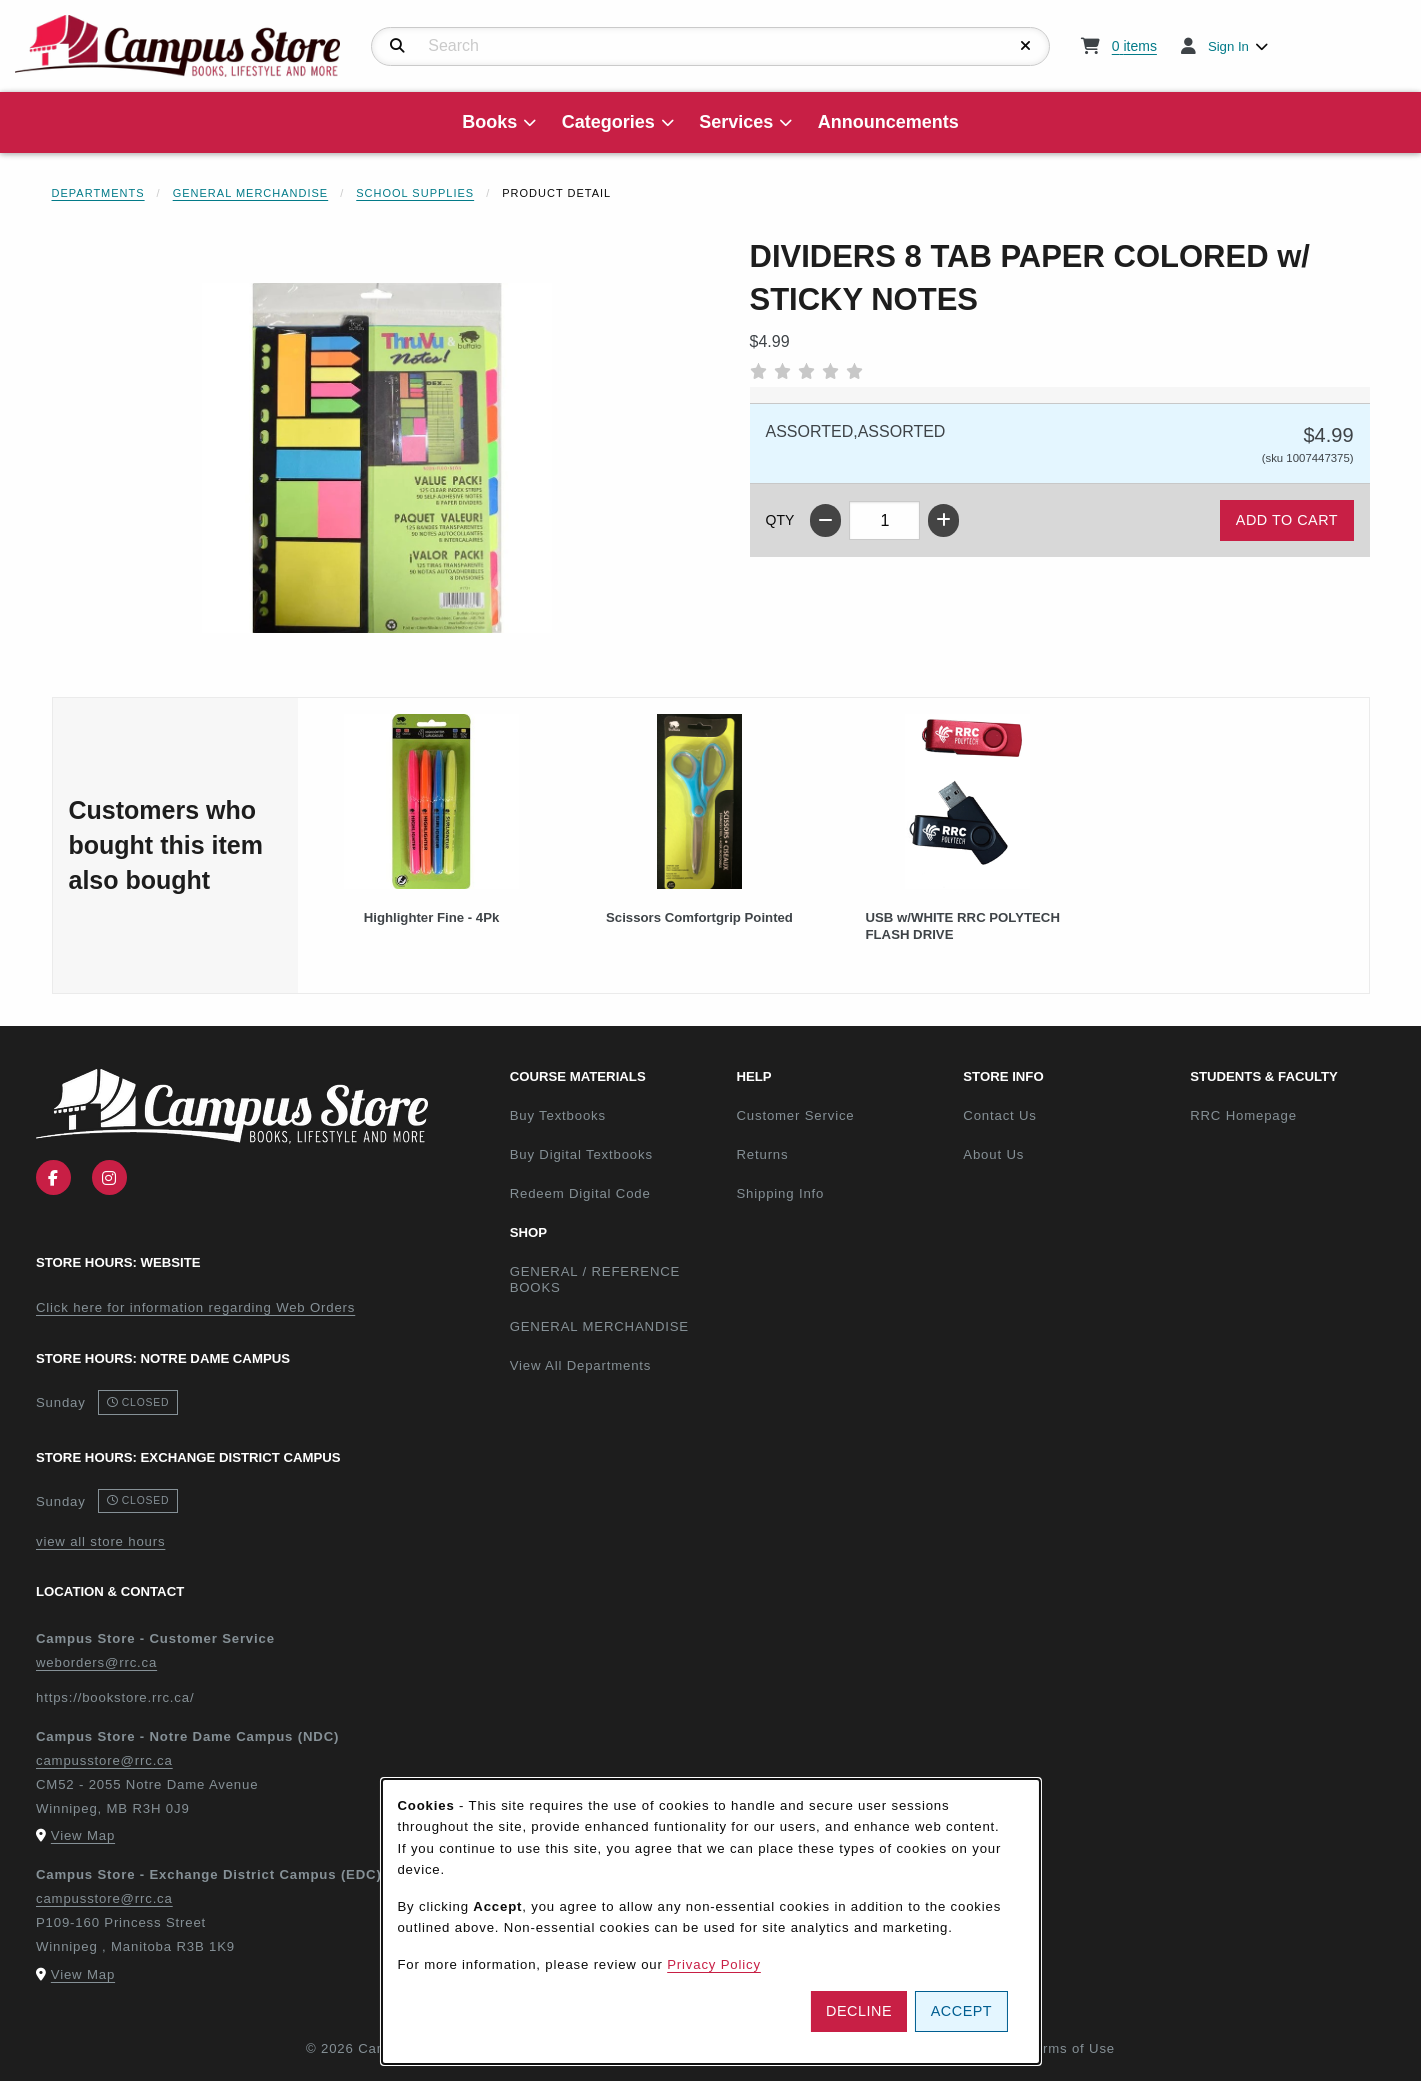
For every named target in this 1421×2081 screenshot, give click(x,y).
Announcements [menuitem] (888, 122)
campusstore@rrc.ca (104, 1760)
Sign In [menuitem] (1228, 46)
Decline (859, 2011)
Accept (961, 2011)
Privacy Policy (714, 1964)
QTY (780, 520)
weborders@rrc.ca (96, 1662)
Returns (762, 1154)
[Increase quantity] (943, 520)
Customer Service (795, 1115)
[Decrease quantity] (825, 520)
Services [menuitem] (736, 122)
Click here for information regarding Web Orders (195, 1307)
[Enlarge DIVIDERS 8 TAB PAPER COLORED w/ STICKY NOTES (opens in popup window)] (377, 458)
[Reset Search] (1026, 46)
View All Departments (581, 1365)
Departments (98, 193)
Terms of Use (1071, 2048)
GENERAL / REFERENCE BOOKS (595, 1280)
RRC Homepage (1295, 1115)
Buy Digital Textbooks (581, 1154)
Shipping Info (780, 1193)
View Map (83, 1835)
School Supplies (415, 193)
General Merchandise (251, 193)
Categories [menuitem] (608, 122)
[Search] (397, 46)
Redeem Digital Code (580, 1193)
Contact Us (999, 1115)
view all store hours (100, 1541)
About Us (993, 1154)
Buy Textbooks (558, 1115)
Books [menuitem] (489, 122)
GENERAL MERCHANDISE (599, 1326)
